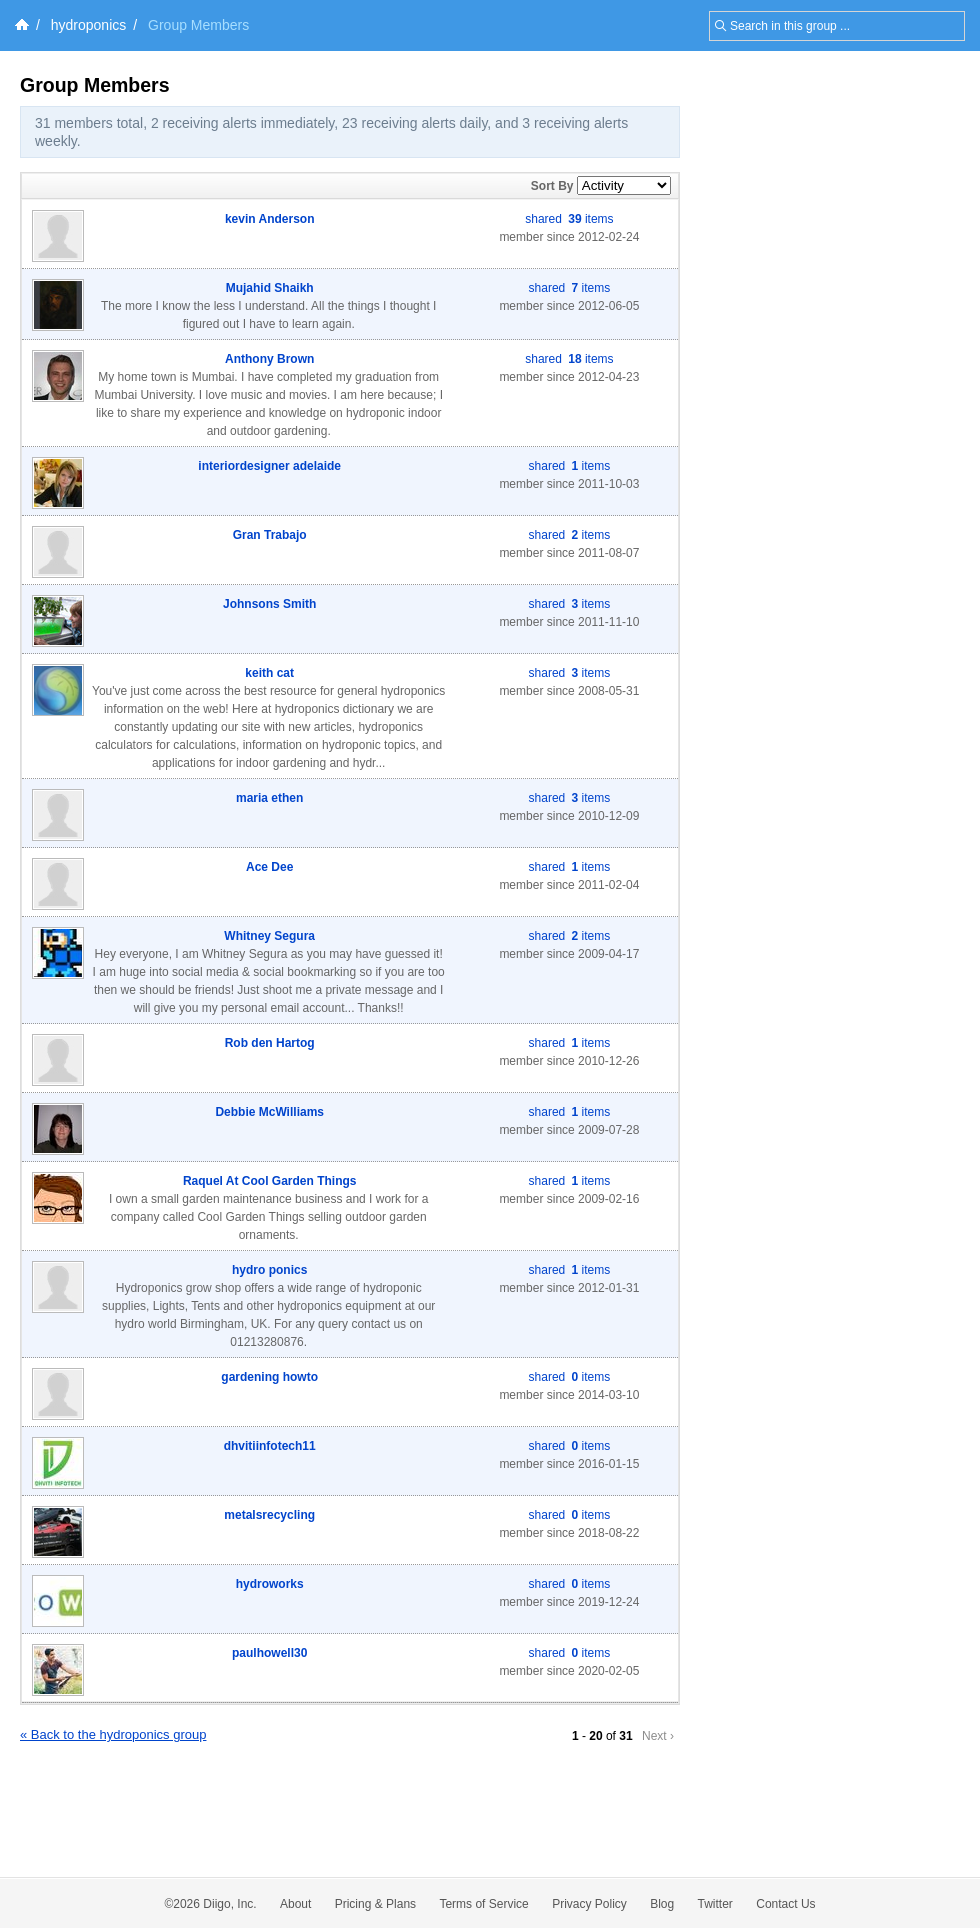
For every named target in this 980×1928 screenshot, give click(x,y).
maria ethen (269, 798)
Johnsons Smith (269, 604)
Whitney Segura (269, 936)
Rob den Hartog (270, 1043)
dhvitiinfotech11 (270, 1446)
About (295, 1904)
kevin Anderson (270, 219)
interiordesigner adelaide (269, 466)
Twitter (715, 1904)
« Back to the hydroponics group (113, 1734)
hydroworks (270, 1584)
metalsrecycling (269, 1515)
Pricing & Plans (375, 1904)
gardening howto (269, 1377)
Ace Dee (269, 867)
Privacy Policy (589, 1904)
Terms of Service (483, 1904)
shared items (569, 219)
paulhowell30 (269, 1653)
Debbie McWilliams (269, 1112)
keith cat (269, 673)
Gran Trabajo (270, 535)
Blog (662, 1904)
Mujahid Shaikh (270, 288)
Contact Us (785, 1904)
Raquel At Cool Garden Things (270, 1181)
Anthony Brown (269, 359)
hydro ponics (269, 1270)
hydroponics (89, 25)
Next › (658, 1736)
